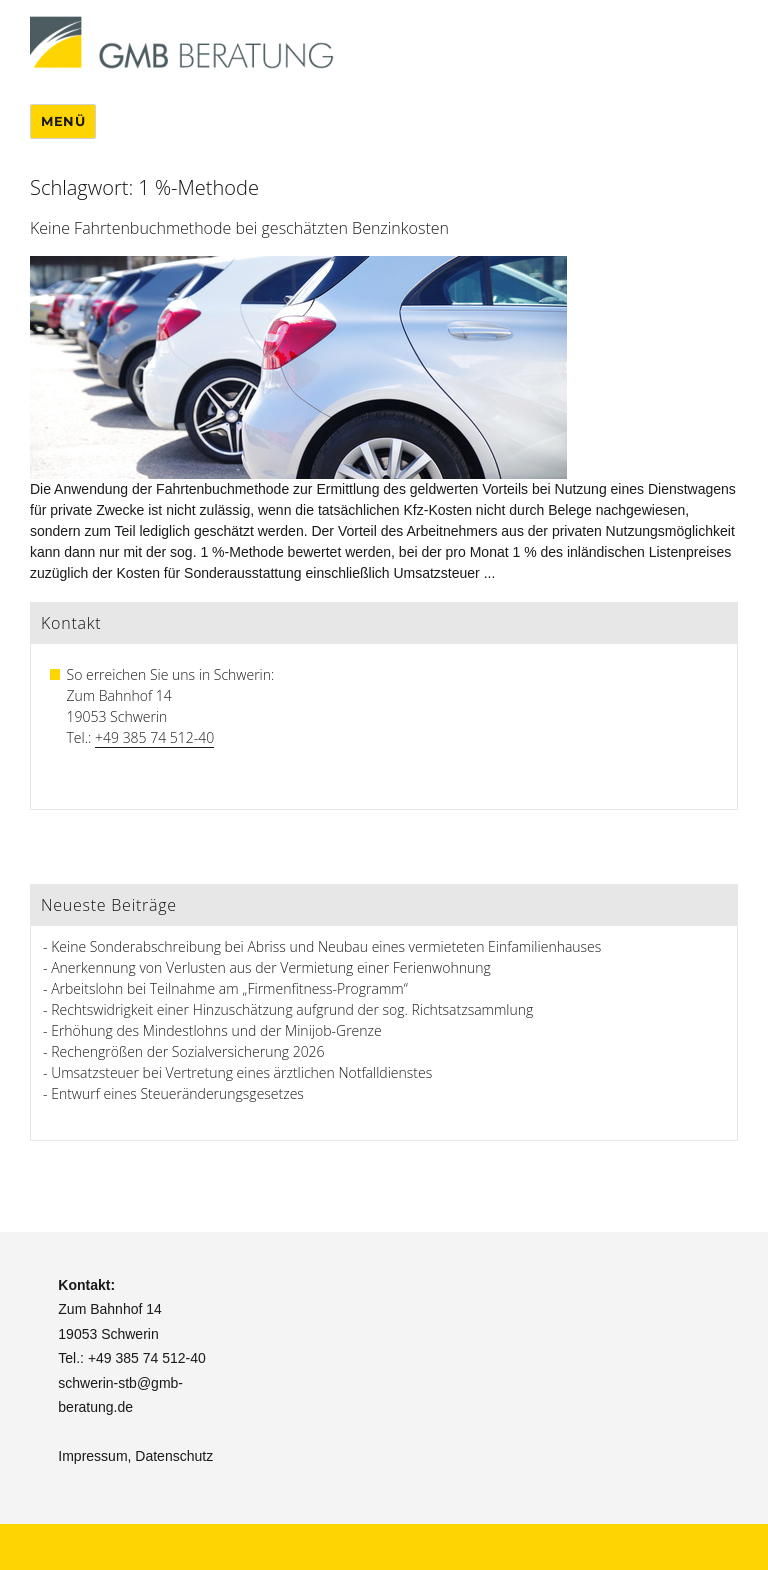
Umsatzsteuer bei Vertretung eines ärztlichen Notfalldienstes (241, 1072)
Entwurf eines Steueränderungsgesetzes (177, 1093)
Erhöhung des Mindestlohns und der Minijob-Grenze (216, 1030)
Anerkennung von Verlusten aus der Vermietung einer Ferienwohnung (271, 967)
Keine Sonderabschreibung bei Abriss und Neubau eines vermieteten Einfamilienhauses (326, 946)
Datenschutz (174, 1456)
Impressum (92, 1456)
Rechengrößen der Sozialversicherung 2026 (187, 1051)
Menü (63, 121)
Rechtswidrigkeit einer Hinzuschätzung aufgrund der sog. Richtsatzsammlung (292, 1009)
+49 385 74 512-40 (154, 737)
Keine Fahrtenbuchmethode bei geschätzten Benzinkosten (239, 228)
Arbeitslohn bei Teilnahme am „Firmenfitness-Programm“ (229, 988)
